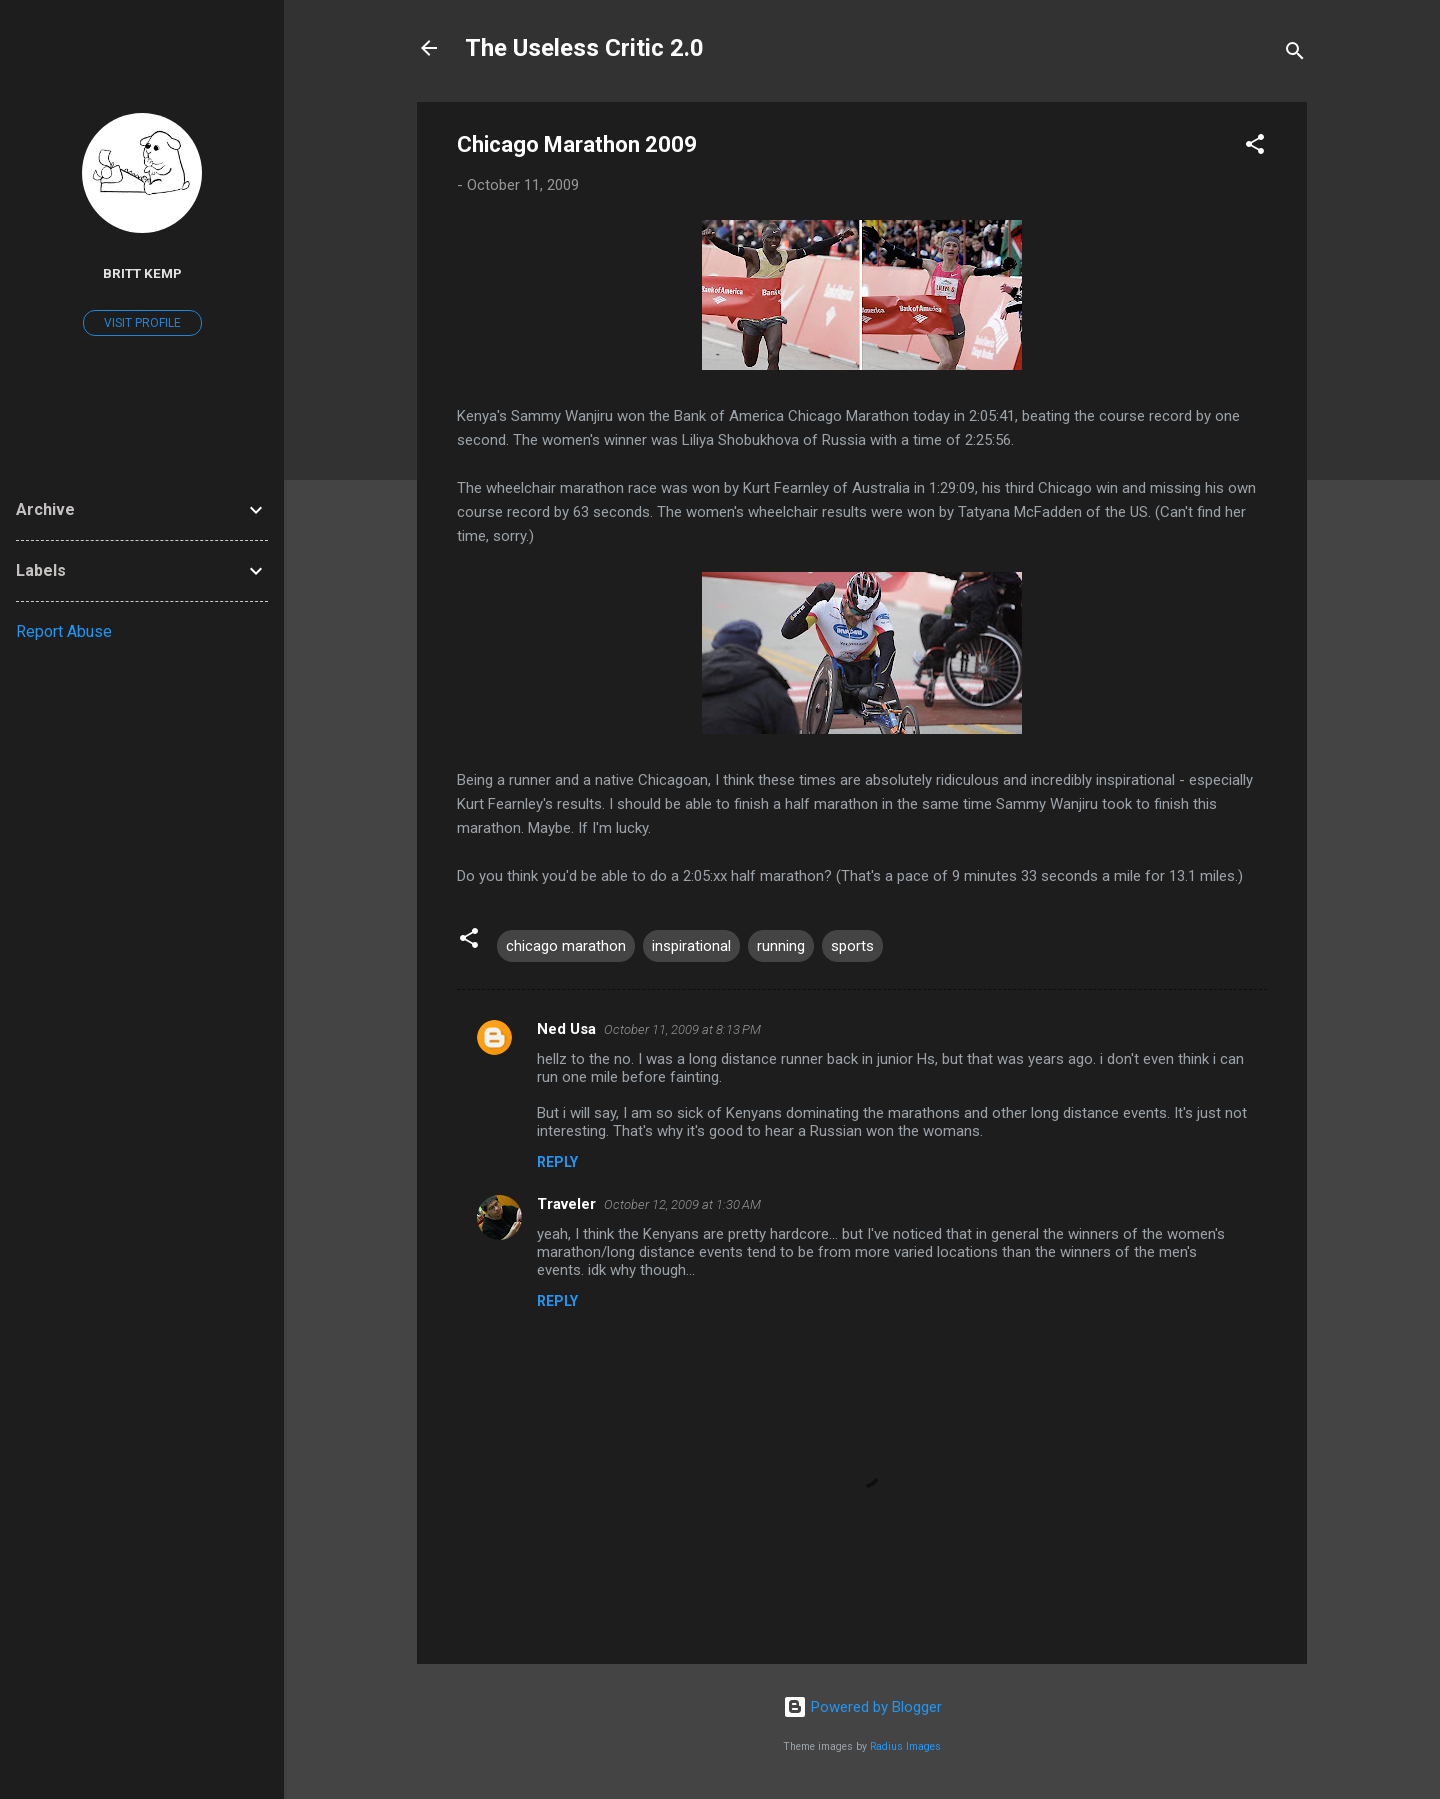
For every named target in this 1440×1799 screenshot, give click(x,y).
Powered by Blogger (862, 1707)
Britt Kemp (142, 273)
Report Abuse (64, 631)
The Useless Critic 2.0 (584, 48)
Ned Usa (566, 1029)
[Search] (1295, 54)
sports (852, 946)
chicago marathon (566, 946)
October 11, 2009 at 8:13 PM (682, 1029)
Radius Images (905, 1746)
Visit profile (142, 323)
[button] (1255, 147)
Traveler (566, 1204)
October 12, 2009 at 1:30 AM (682, 1204)
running (781, 946)
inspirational (691, 946)
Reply (557, 1162)
